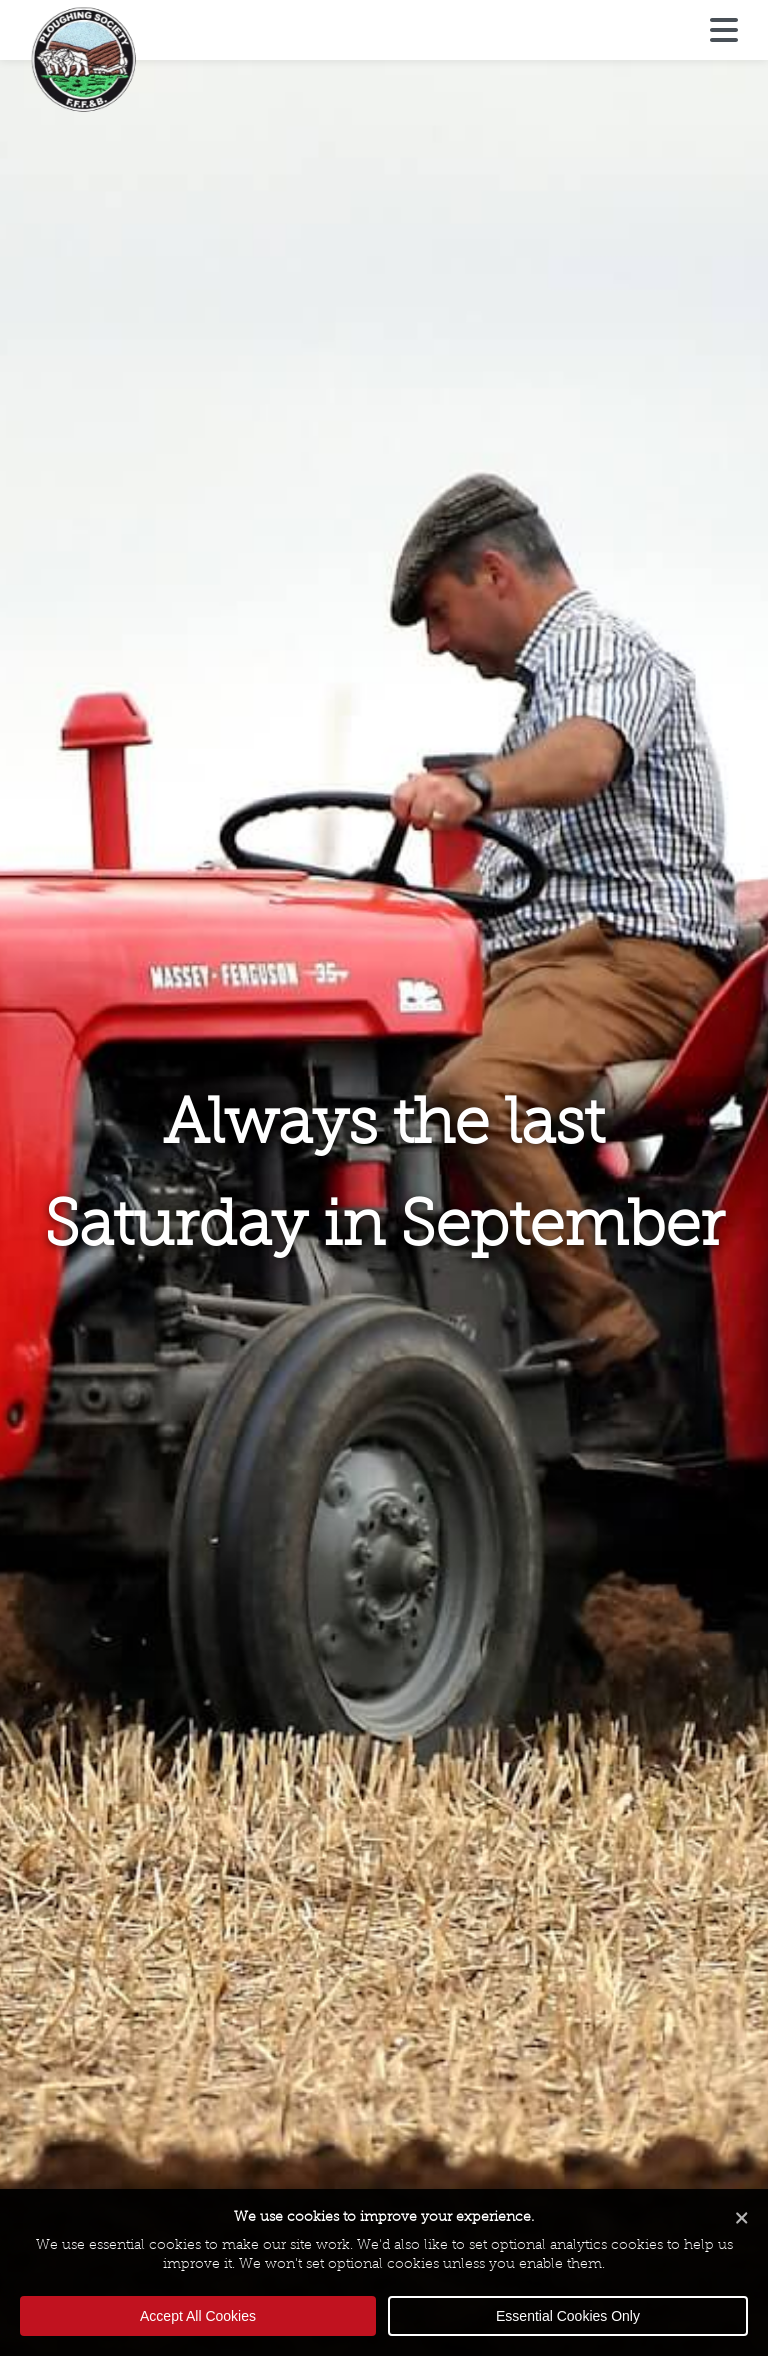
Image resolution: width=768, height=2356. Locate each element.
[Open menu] (724, 31)
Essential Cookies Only (568, 2316)
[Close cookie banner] (742, 2219)
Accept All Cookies (198, 2316)
